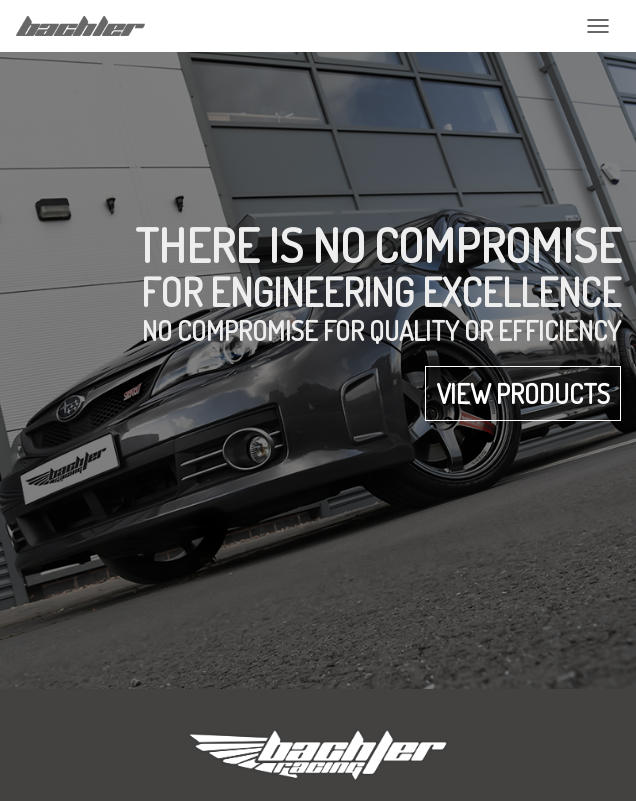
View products (523, 393)
